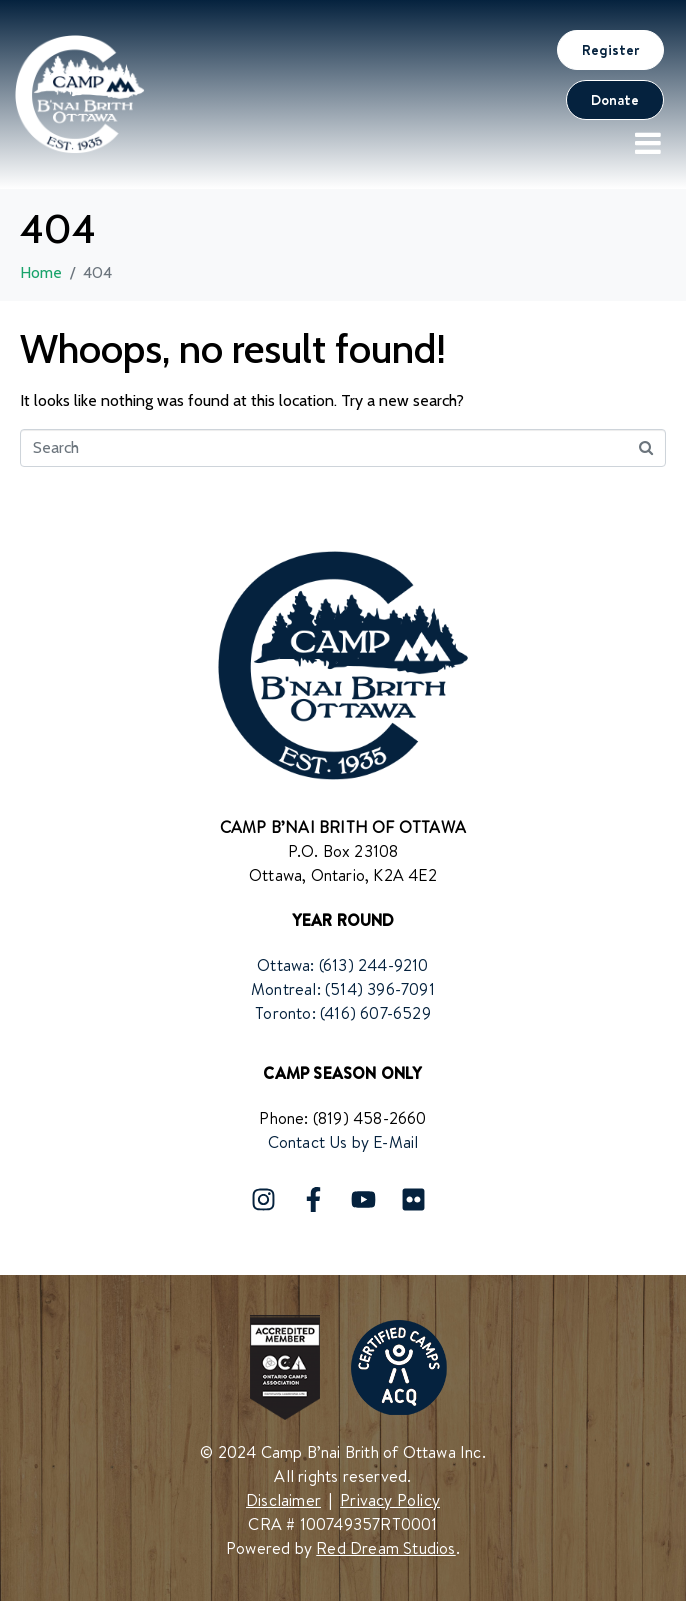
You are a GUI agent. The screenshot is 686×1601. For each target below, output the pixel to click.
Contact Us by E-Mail (343, 1142)
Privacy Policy (390, 1500)
